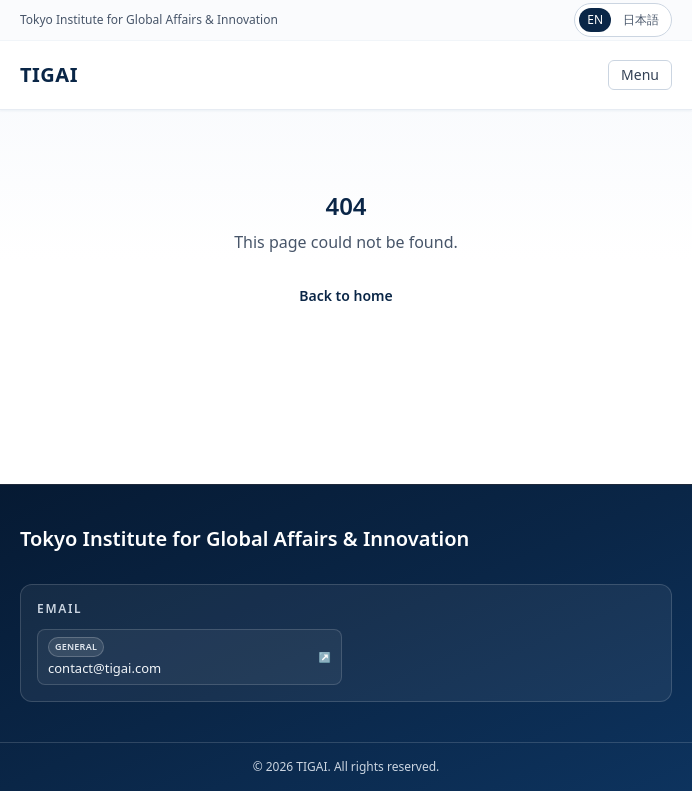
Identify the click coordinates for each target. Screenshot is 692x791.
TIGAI (49, 74)
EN (595, 19)
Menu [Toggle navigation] (640, 74)
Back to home (345, 295)
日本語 (641, 19)
